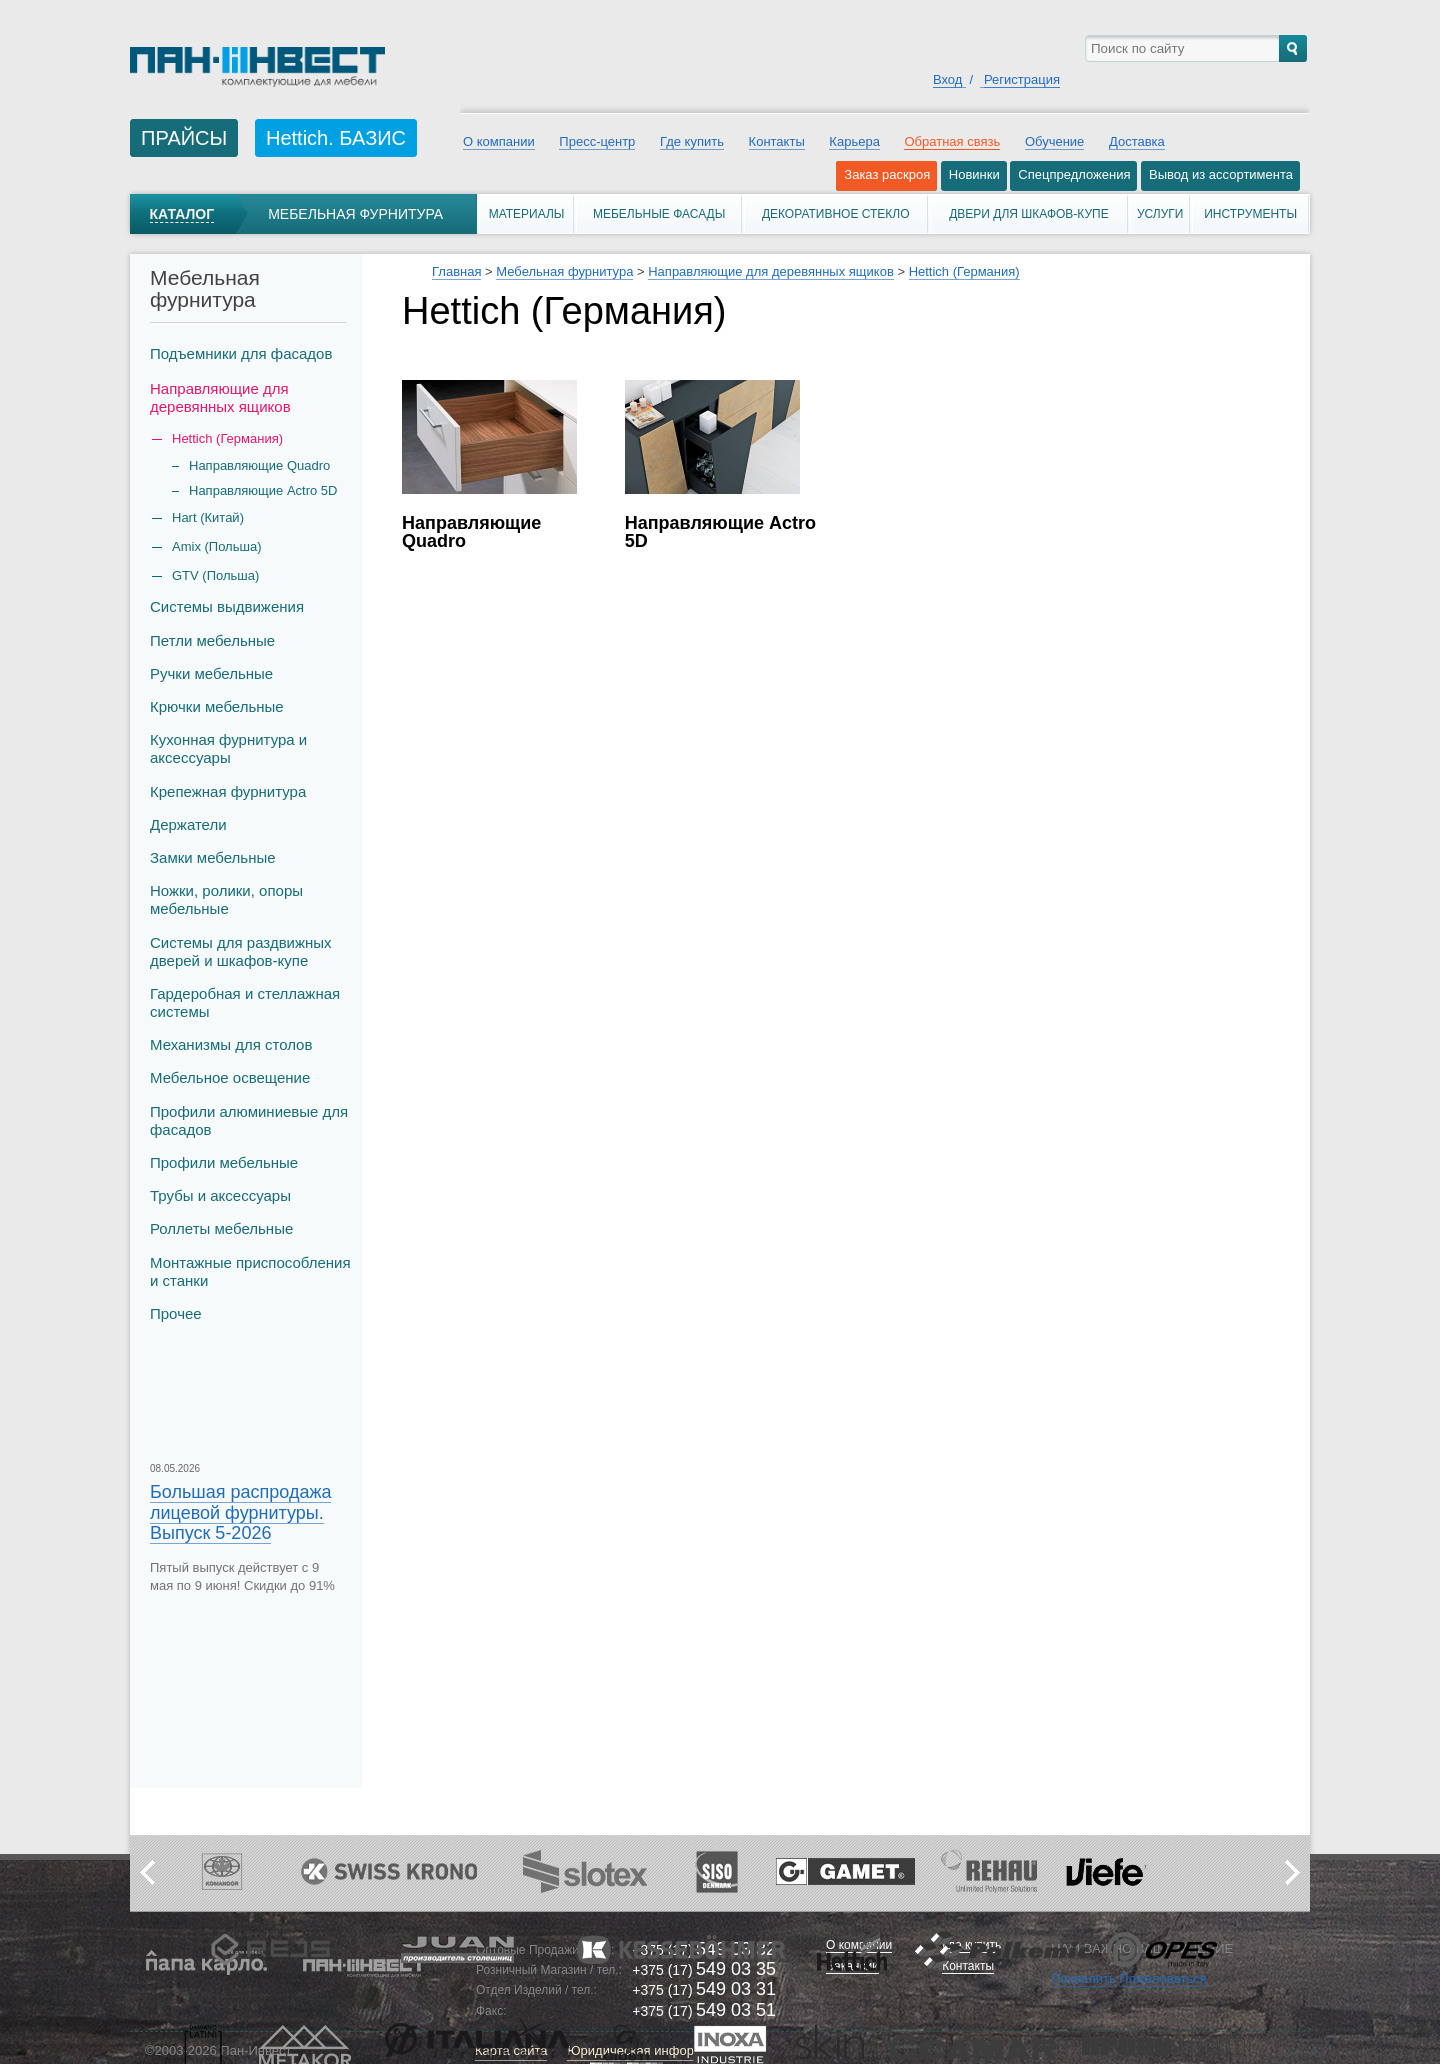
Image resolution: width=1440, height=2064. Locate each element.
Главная (456, 271)
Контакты (777, 141)
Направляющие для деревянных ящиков (220, 397)
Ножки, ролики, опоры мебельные (226, 899)
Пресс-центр (597, 141)
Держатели (188, 824)
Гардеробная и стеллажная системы (245, 1002)
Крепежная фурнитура (228, 791)
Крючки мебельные (217, 706)
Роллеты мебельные (221, 1228)
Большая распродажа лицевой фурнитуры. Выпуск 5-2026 (240, 1512)
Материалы (527, 214)
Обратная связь (952, 141)
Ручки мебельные (211, 673)
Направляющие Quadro (259, 465)
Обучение (1054, 141)
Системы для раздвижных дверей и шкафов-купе (241, 951)
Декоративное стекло (836, 214)
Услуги (1160, 214)
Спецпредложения (1074, 174)
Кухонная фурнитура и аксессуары (228, 748)
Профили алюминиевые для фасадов (249, 1120)
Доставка (1137, 141)
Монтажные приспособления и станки (250, 1271)
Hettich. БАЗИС (336, 138)
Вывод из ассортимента (1221, 174)
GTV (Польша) (215, 575)
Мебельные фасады (659, 214)
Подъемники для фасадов (241, 353)
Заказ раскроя (887, 174)
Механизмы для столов (231, 1044)
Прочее (176, 1313)
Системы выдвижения (227, 606)
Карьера (854, 141)
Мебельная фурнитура (355, 214)
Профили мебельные (224, 1162)
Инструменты (1250, 214)
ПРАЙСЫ (184, 138)
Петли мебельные (212, 640)
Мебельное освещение (230, 1077)
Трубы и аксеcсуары (220, 1195)
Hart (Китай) (208, 517)
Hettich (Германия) (964, 271)
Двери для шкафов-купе (1029, 214)
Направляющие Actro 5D (263, 490)
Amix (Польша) (216, 546)
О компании (499, 141)
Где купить (692, 141)
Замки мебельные (213, 857)
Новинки (974, 174)
